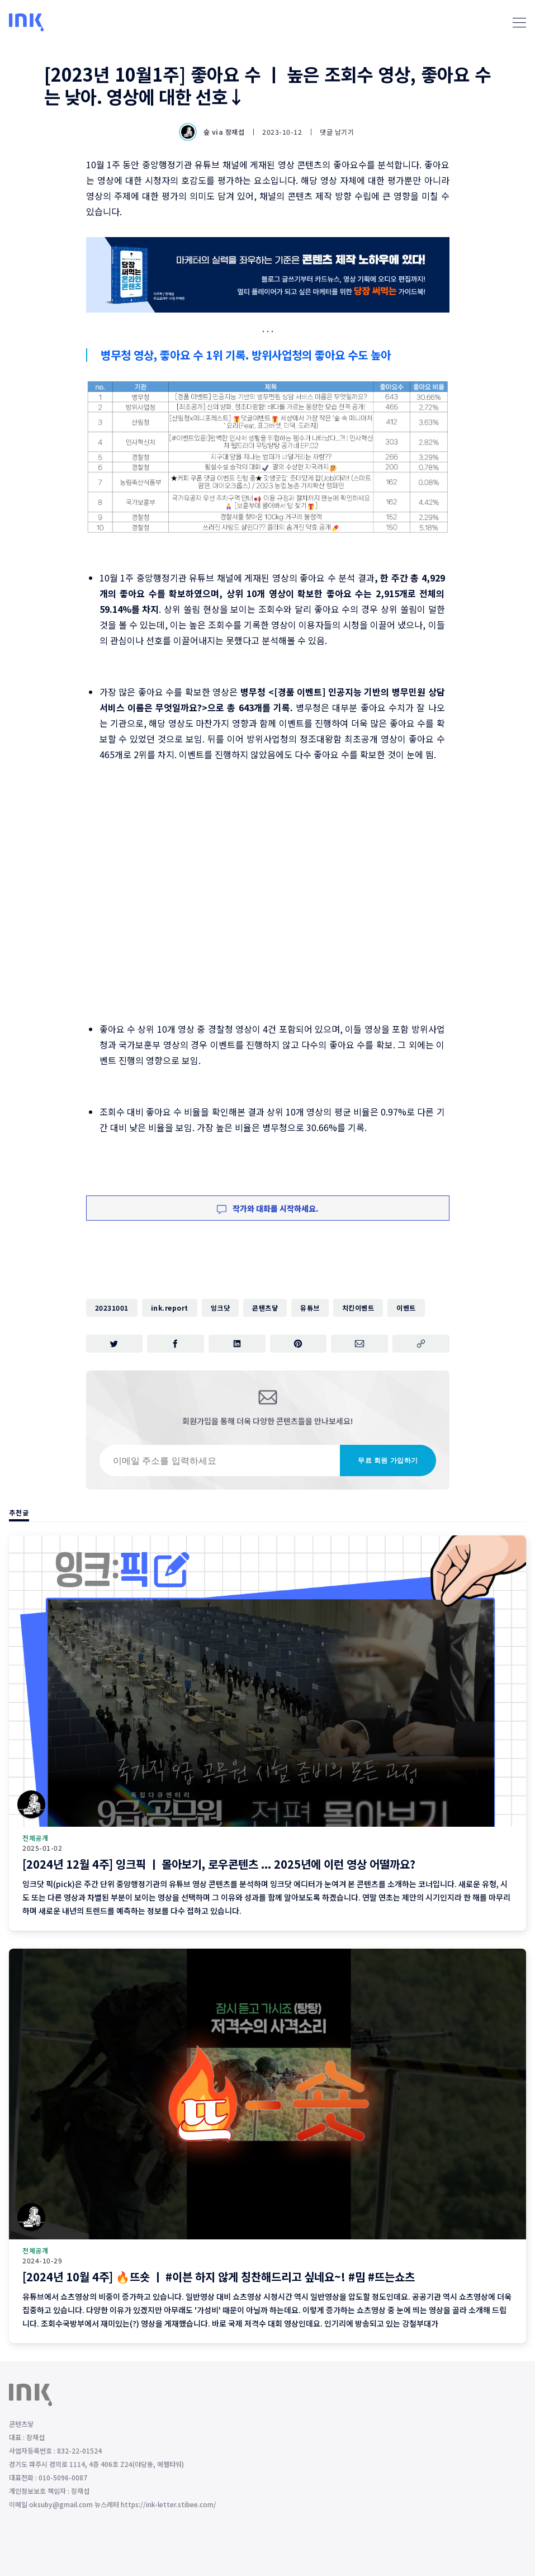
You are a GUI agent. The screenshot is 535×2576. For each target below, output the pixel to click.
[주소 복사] (420, 1344)
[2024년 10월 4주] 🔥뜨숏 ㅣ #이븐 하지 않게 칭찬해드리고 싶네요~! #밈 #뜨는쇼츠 (218, 2276)
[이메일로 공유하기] (359, 1344)
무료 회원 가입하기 (388, 1460)
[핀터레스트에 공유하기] (298, 1344)
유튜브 (310, 1307)
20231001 (112, 1307)
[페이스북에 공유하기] (175, 1344)
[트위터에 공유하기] (114, 1344)
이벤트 (406, 1307)
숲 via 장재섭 (213, 132)
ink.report (169, 1307)
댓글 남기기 (337, 131)
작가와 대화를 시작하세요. (268, 1208)
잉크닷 (220, 1307)
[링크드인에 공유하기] (237, 1344)
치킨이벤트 (358, 1307)
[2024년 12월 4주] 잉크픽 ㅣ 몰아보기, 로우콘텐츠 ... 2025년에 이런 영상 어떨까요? (218, 1864)
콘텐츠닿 (265, 1307)
